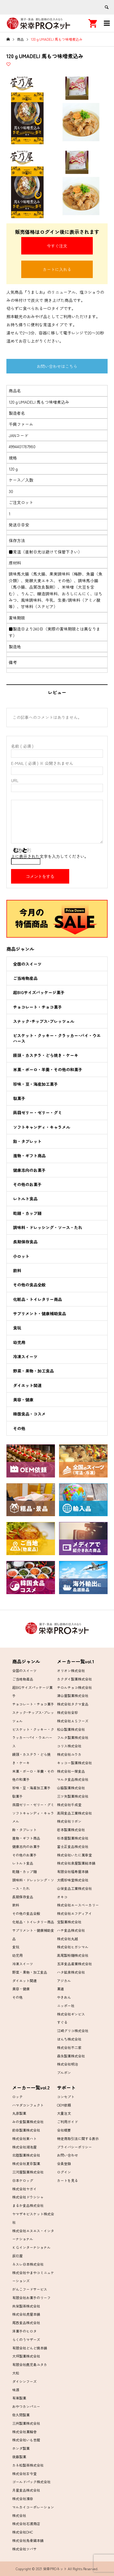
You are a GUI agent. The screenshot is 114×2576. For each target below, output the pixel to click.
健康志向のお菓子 (29, 1170)
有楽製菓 (19, 2397)
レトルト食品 (25, 1198)
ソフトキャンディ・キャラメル (41, 1127)
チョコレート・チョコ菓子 (37, 1007)
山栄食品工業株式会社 (74, 1888)
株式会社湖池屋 (24, 2146)
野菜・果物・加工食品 (33, 1371)
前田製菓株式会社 (26, 2130)
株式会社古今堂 (24, 2473)
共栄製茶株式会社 (26, 2305)
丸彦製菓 (19, 2113)
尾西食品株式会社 (26, 2322)
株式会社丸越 (67, 1938)
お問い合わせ (67, 2155)
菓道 (60, 1988)
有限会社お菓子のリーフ (31, 2297)
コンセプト (65, 2096)
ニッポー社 (65, 2005)
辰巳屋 (17, 2255)
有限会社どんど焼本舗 (29, 2347)
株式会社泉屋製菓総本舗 (76, 1863)
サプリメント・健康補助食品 (39, 1313)
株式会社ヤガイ (24, 2188)
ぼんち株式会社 (69, 2038)
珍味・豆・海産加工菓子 (35, 1084)
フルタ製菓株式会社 (72, 1737)
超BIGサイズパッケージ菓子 (39, 992)
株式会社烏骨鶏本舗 (28, 2540)
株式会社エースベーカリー (78, 1904)
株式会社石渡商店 (26, 2523)
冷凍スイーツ (25, 1356)
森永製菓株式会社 (71, 2055)
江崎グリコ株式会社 (72, 2030)
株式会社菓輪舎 (24, 2431)
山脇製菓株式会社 (71, 1787)
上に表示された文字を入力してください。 (49, 856)
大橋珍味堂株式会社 (72, 1879)
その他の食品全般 (29, 1285)
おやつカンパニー (26, 2406)
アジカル (64, 1980)
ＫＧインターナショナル (31, 2247)
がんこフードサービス (29, 2289)
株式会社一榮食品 (71, 1771)
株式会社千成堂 (69, 1804)
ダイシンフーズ (24, 2381)
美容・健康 (23, 1399)
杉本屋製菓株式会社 (72, 1838)
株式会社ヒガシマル (72, 1946)
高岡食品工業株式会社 (74, 1813)
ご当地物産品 (25, 978)
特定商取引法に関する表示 (78, 2138)
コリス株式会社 (69, 1745)
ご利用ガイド (67, 2121)
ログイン (64, 2171)
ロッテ (17, 2096)
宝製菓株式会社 (69, 1921)
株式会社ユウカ (69, 1754)
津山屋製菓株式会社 (72, 1695)
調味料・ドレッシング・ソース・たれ (47, 1227)
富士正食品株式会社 (72, 1846)
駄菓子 (19, 1098)
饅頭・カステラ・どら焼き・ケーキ (45, 1055)
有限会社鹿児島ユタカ (29, 2364)
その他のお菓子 (27, 1184)
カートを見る (67, 2180)
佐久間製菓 (21, 2414)
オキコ (62, 1896)
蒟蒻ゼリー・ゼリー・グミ (37, 1112)
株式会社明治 (67, 2063)
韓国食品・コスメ (29, 1414)
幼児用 (19, 1342)
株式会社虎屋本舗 (26, 2314)
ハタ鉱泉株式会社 (71, 1972)
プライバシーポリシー (74, 2146)
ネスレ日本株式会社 (28, 2264)
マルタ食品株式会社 (72, 1779)
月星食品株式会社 (26, 2490)
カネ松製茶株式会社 (28, 2465)
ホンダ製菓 (21, 2448)
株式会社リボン (69, 1821)
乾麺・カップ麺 (27, 1213)
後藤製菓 (19, 2456)
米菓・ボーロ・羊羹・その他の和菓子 (47, 1069)
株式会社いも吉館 (26, 2439)
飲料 (17, 1270)
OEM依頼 (64, 2105)
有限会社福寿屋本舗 (72, 1871)
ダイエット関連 (27, 1385)
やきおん (64, 1997)
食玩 (17, 1328)
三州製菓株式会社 (26, 2423)
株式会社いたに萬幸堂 (74, 1854)
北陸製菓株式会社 (26, 2155)
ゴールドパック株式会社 (31, 2481)
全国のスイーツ (27, 964)
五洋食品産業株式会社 (74, 1963)
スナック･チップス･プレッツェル (43, 1021)
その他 (19, 1428)
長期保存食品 (25, 1242)
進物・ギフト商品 (29, 1155)
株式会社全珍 (67, 1712)
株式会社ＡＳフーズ (72, 1720)
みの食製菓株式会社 (28, 2121)
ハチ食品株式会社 (71, 1930)
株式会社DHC (22, 2531)
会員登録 (64, 2163)
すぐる (62, 2022)
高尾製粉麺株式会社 (72, 1955)
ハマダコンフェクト (28, 2105)
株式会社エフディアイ (74, 1913)
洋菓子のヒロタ (24, 2330)
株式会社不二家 (69, 2047)
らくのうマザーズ (26, 2339)
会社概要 (64, 2130)
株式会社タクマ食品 (72, 1703)
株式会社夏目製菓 (26, 2163)
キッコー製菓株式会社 (74, 1762)
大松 (15, 2372)
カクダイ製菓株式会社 (74, 1678)
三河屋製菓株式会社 (28, 2171)
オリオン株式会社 (71, 1670)
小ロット (21, 1256)
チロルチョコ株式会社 (74, 1687)
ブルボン (64, 2072)
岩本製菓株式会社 (71, 1829)
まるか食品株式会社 (28, 2205)
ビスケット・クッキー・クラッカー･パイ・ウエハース (57, 1038)
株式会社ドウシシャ (28, 2196)
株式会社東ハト (24, 2138)
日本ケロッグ (22, 2180)
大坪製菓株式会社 (26, 2356)
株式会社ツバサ (24, 2548)
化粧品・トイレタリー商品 (37, 1299)
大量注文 (64, 2113)
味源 (15, 2389)
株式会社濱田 (22, 2498)
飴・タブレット (27, 1141)
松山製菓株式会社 (71, 1729)
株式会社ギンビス (71, 2013)
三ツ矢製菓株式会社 (72, 1796)
